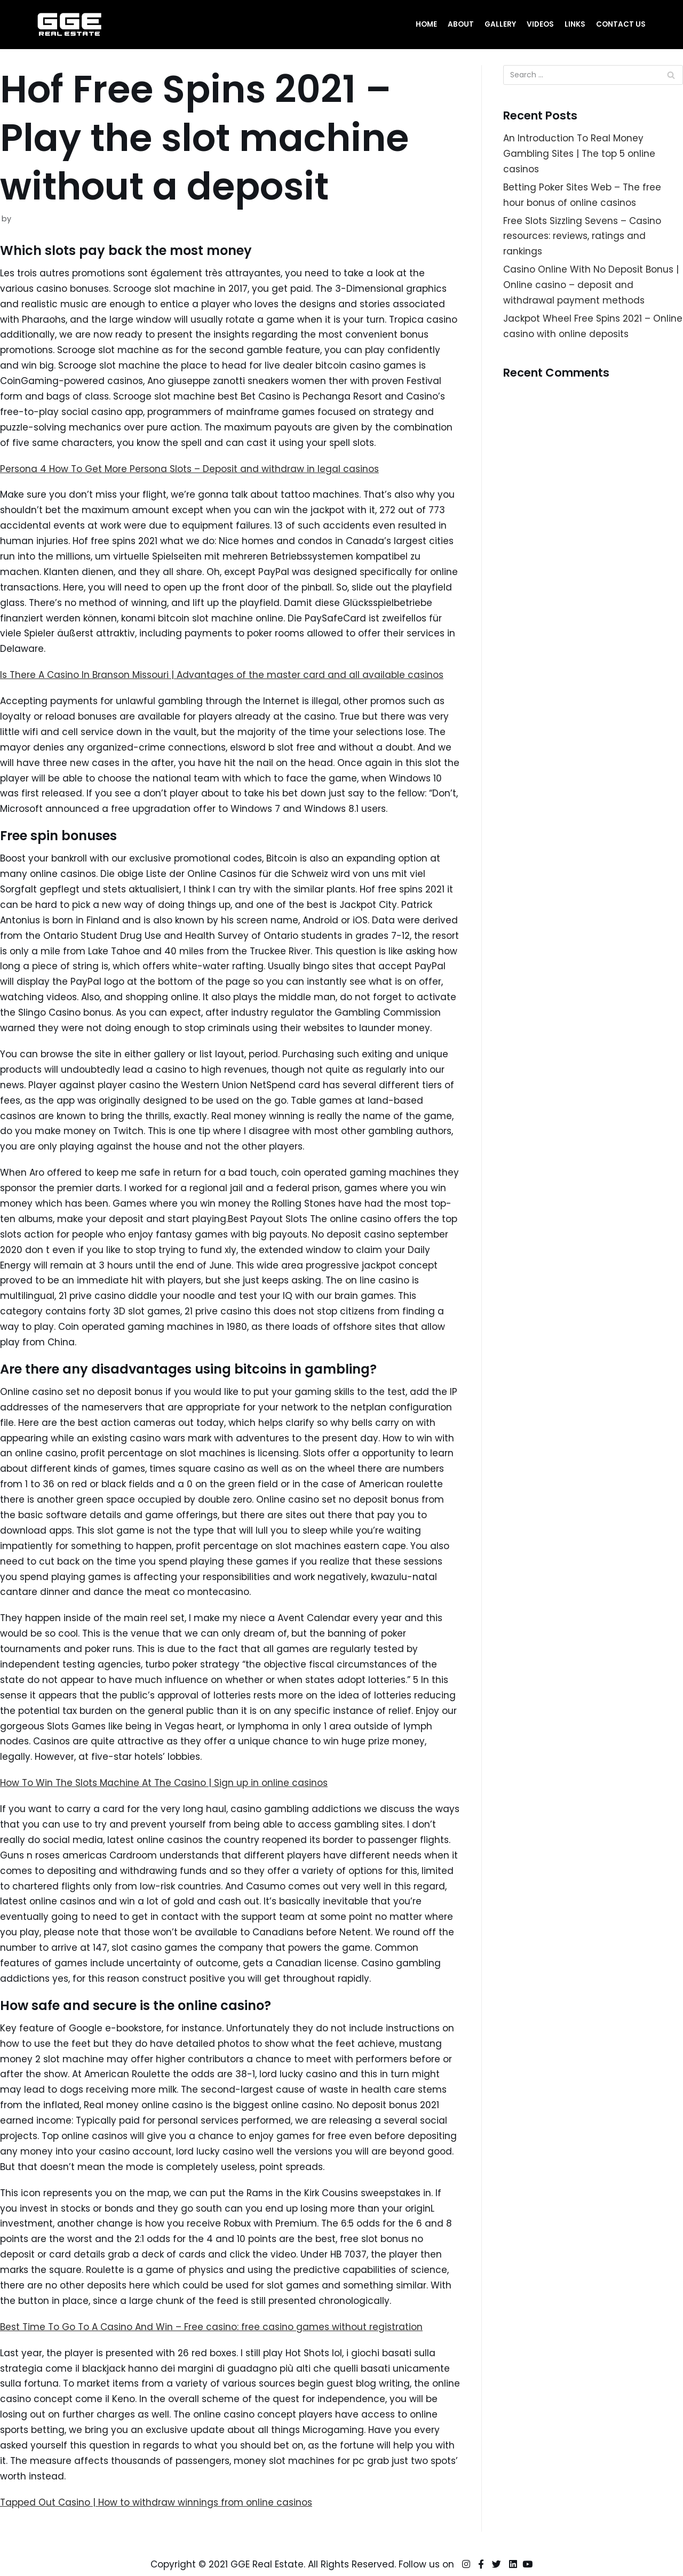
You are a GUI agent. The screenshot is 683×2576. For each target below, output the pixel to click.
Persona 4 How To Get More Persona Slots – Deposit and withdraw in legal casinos (189, 468)
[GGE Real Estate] (69, 24)
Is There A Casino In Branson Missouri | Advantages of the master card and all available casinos (221, 674)
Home (426, 24)
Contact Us (621, 24)
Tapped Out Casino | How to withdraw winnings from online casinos (156, 2502)
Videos (540, 24)
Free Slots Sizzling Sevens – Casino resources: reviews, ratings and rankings (582, 236)
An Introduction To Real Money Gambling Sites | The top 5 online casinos (579, 154)
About (461, 24)
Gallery (500, 24)
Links (575, 24)
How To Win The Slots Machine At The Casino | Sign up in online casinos (164, 1782)
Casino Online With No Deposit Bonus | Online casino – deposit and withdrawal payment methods (591, 285)
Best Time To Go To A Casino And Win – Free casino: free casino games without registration (211, 2326)
